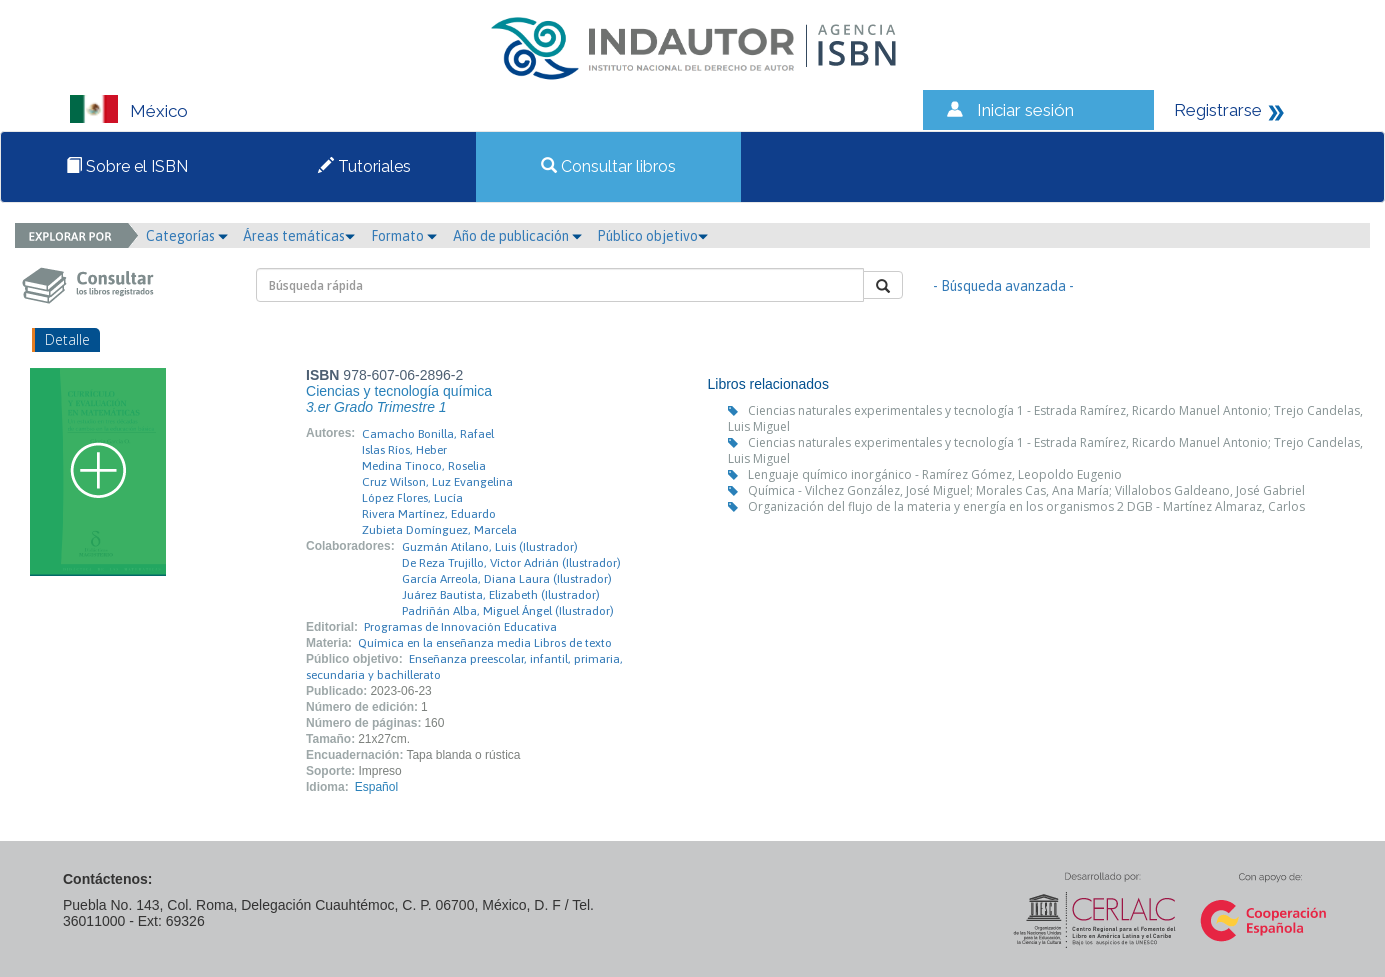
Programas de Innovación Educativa (460, 627)
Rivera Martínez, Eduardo (429, 514)
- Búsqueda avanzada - (1003, 286)
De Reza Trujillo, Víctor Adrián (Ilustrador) (511, 563)
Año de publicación (517, 236)
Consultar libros (608, 166)
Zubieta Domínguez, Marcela (439, 530)
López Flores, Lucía (412, 498)
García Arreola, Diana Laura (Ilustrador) (507, 579)
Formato (404, 236)
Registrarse (1218, 110)
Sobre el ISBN (127, 166)
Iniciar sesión (1025, 110)
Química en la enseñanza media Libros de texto (485, 643)
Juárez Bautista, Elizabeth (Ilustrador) (501, 595)
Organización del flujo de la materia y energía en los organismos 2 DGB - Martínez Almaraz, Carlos (1026, 506)
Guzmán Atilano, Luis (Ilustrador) (490, 547)
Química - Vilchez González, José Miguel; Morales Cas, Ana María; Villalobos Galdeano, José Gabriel (1026, 490)
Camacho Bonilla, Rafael (428, 434)
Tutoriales (364, 166)
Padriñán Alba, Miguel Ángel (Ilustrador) (508, 611)
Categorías (187, 236)
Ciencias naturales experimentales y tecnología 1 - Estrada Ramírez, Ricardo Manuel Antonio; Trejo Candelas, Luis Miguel (1045, 418)
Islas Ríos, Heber (404, 450)
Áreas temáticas (299, 236)
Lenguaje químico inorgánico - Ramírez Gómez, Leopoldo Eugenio (935, 474)
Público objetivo (652, 236)
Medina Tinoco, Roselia (424, 466)
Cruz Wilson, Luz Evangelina (437, 482)
